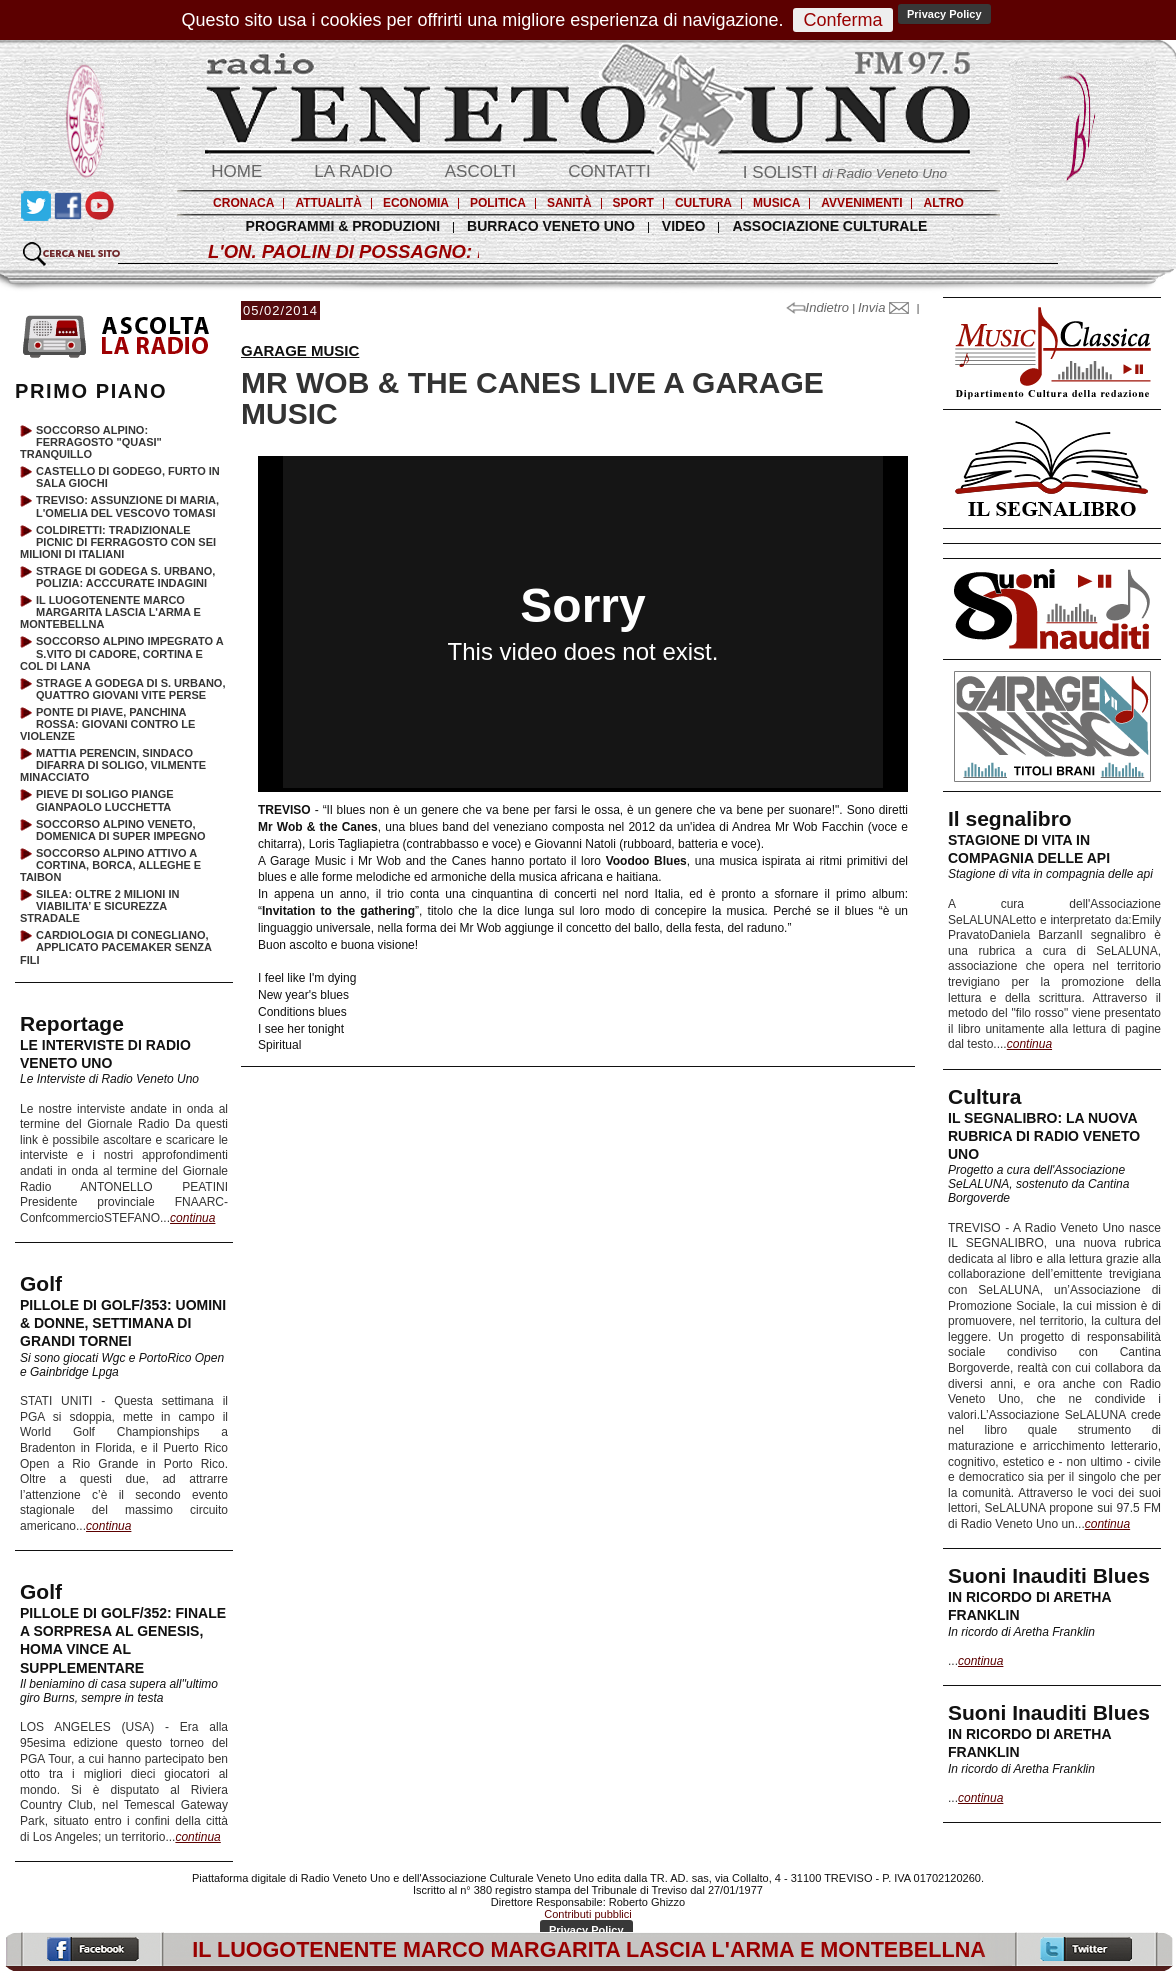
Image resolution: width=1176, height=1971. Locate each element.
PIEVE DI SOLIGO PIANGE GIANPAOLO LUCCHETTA (105, 800)
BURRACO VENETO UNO (551, 226)
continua (1029, 1044)
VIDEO (684, 226)
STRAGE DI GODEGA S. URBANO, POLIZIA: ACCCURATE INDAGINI (125, 577)
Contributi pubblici (587, 1914)
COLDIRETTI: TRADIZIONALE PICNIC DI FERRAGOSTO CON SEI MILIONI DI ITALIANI (118, 542)
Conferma (842, 20)
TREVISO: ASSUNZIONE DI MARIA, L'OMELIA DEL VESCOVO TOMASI (127, 506)
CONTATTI (609, 171)
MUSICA (776, 203)
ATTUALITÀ (328, 203)
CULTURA (703, 203)
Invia (883, 307)
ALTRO (943, 203)
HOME (236, 171)
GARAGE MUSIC (300, 350)
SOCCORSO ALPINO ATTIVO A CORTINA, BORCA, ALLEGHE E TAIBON (110, 865)
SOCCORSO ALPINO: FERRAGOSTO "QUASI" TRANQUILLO (91, 442)
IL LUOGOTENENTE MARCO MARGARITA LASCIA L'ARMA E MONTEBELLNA (110, 612)
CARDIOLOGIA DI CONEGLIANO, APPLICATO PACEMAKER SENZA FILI (116, 947)
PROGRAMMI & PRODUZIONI (343, 226)
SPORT (633, 203)
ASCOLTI (480, 171)
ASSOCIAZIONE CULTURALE (829, 226)
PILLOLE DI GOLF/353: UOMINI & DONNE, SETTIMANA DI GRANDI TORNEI (123, 1323)
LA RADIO (353, 171)
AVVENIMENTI (861, 203)
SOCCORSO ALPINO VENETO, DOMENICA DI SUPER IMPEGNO (121, 830)
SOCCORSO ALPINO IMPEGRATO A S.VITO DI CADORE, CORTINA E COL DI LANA (121, 653)
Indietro (819, 307)
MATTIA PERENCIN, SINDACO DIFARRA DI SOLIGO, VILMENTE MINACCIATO (113, 765)
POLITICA (498, 203)
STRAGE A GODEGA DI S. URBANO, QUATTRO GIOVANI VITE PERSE (130, 689)
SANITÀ (569, 203)
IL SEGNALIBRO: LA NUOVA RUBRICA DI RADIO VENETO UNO (1044, 1136)
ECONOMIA (416, 203)
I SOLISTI (845, 172)
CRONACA (243, 203)
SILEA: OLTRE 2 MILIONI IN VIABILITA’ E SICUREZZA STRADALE (99, 906)
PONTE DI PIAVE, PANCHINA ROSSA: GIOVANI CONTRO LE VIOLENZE (107, 724)
